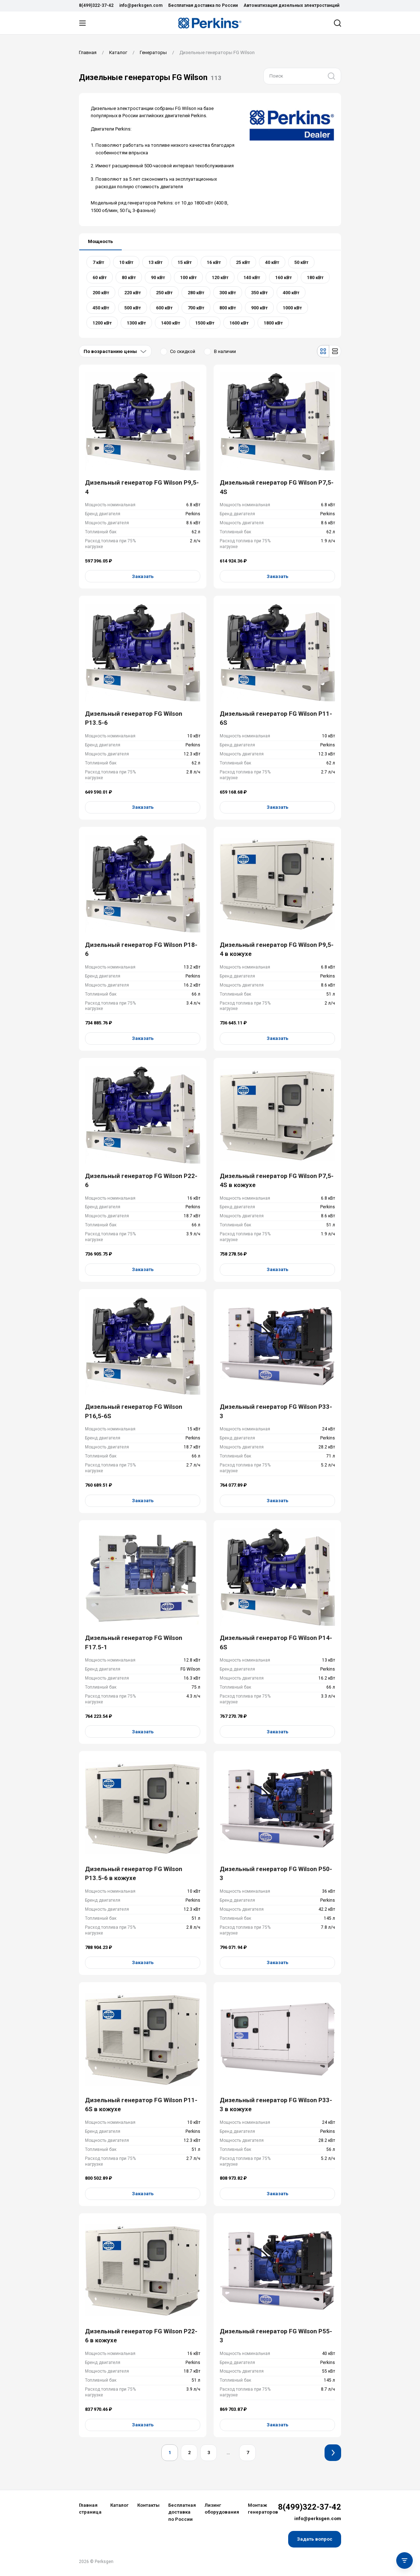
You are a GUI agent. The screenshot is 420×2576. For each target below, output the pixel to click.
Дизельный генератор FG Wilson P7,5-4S (277, 487)
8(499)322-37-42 (96, 5)
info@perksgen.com (140, 5)
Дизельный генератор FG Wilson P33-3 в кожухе (276, 2104)
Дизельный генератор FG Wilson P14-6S (276, 1642)
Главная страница (90, 2508)
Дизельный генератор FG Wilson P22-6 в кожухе (141, 2336)
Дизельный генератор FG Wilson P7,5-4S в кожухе (277, 1180)
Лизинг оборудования (222, 2508)
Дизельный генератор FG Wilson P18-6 (141, 949)
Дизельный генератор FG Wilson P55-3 (276, 2336)
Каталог (119, 2505)
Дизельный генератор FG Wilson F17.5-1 (133, 1642)
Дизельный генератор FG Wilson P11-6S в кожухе (141, 2104)
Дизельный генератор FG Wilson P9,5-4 (142, 487)
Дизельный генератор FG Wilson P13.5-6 (133, 718)
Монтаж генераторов (263, 2508)
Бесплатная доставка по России (203, 5)
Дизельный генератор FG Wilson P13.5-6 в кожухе (133, 1873)
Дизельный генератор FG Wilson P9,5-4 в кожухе (277, 949)
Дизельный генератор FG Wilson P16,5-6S (133, 1411)
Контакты (148, 2505)
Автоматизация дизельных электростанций (291, 5)
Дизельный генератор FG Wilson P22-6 (141, 1180)
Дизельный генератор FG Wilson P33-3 (276, 1411)
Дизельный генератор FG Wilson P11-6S (276, 718)
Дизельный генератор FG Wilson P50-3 (276, 1873)
